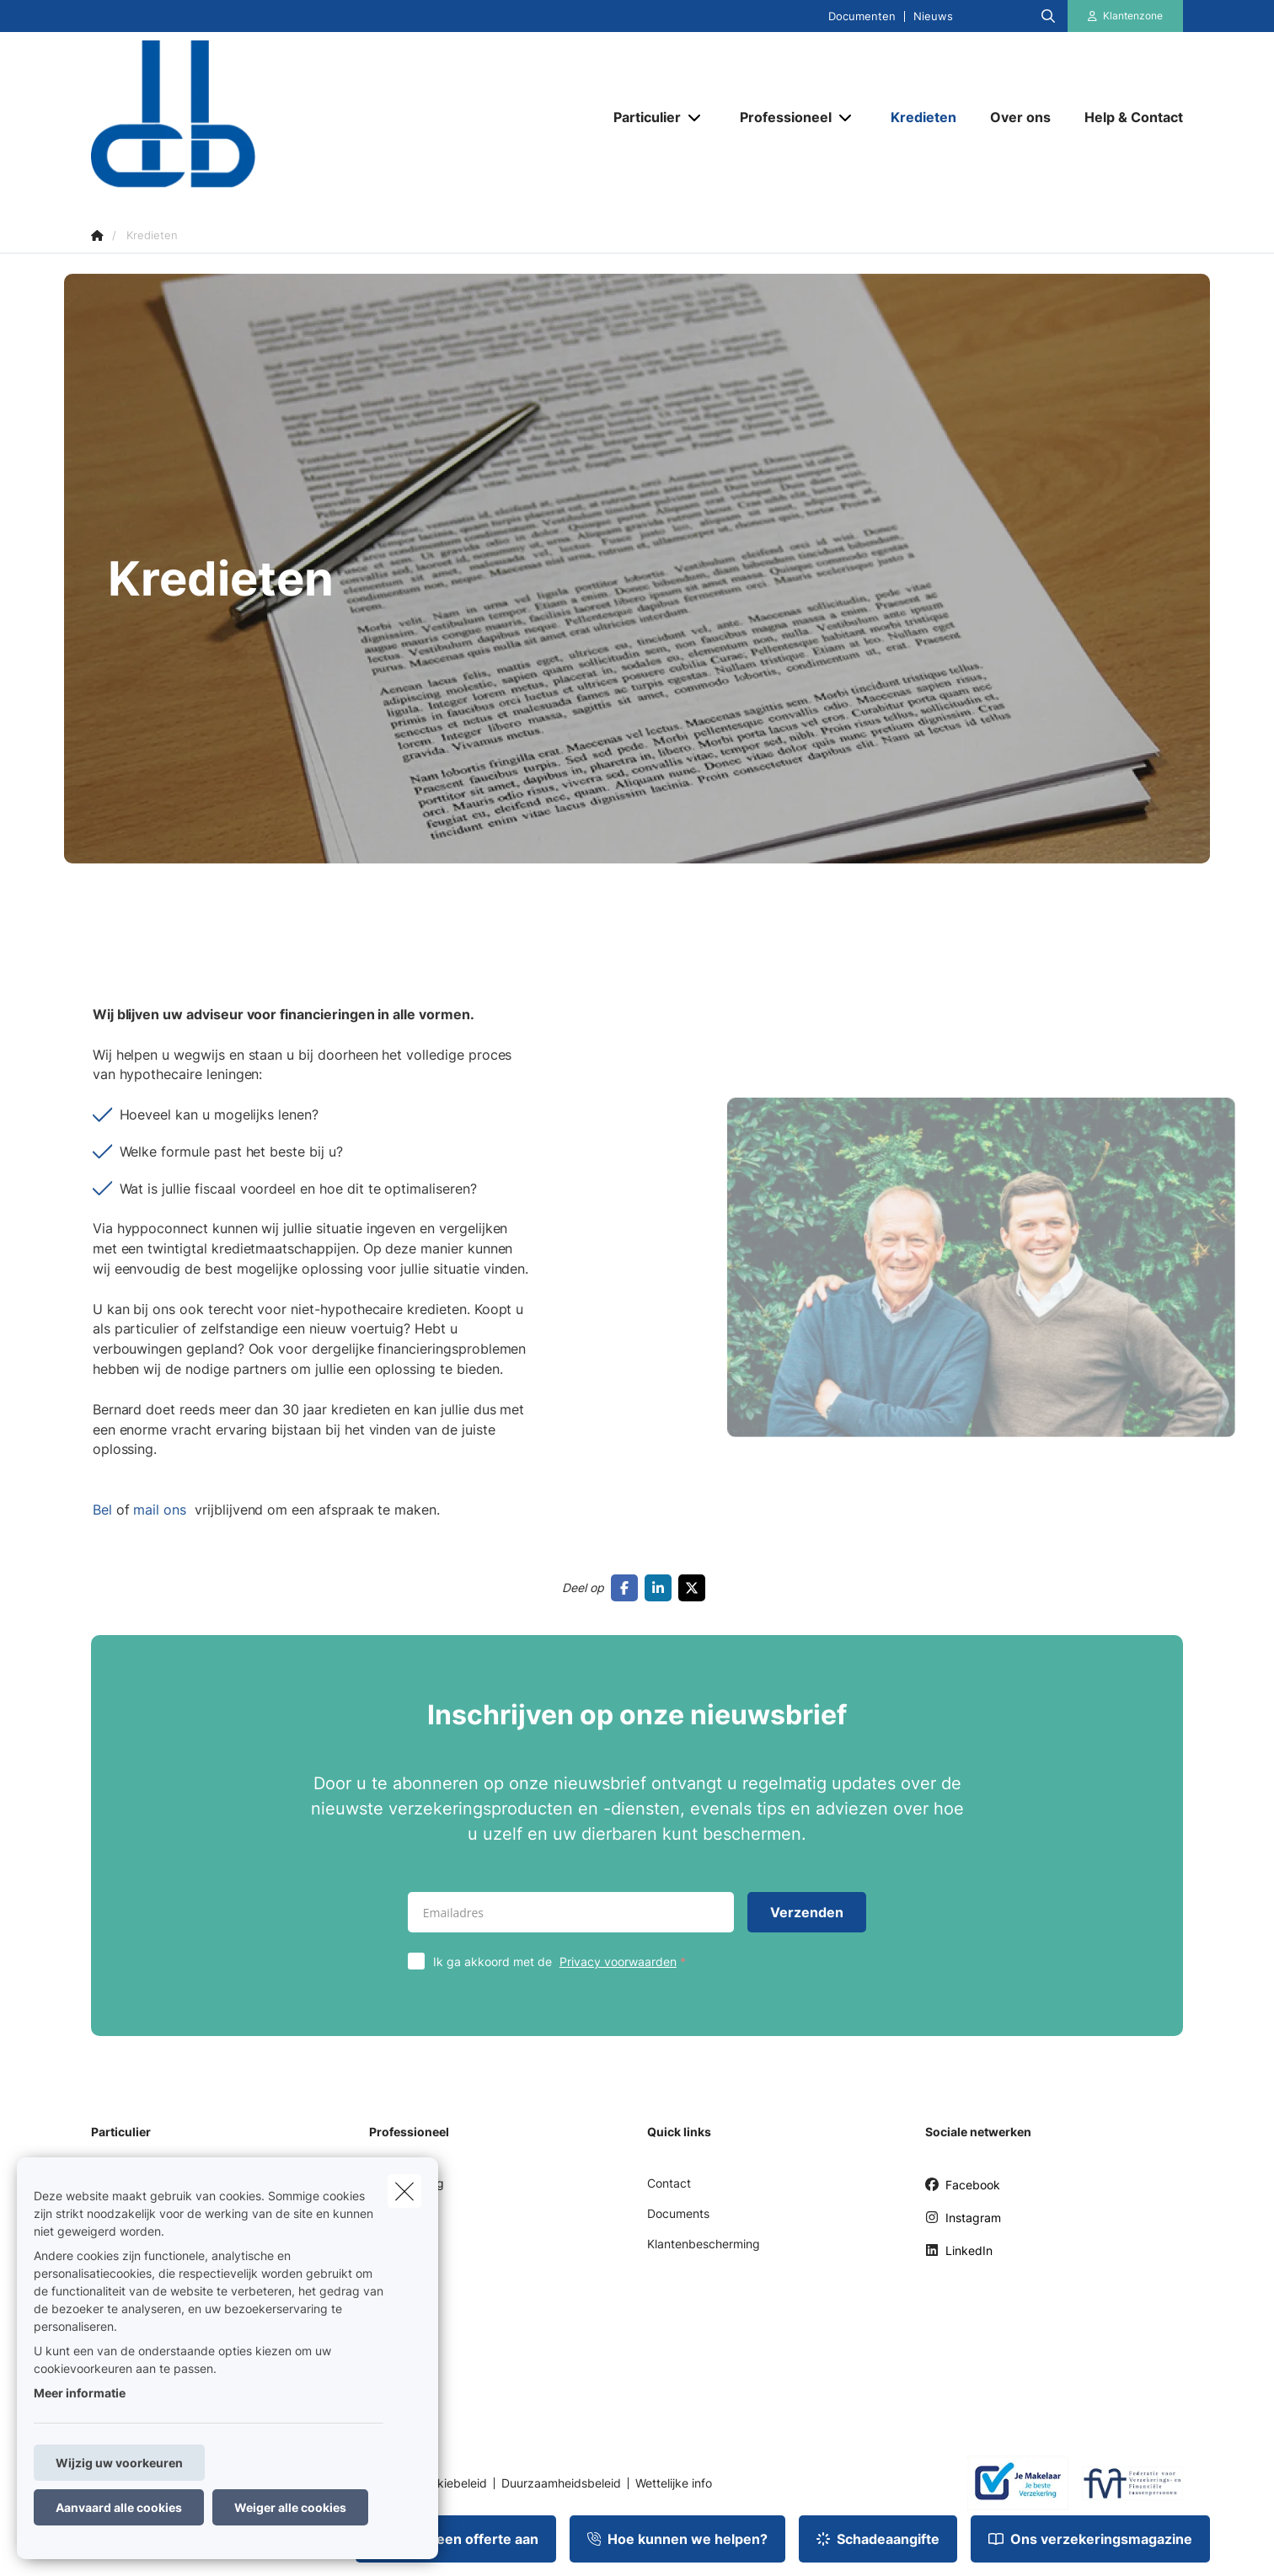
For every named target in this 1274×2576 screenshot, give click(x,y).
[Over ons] (1020, 117)
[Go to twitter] (695, 1587)
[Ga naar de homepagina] (259, 116)
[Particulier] (641, 117)
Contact (669, 2183)
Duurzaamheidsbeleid (561, 2483)
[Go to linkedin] (661, 1587)
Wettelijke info (673, 2483)
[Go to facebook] (628, 1587)
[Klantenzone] (1126, 16)
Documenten (862, 16)
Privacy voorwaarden (618, 1961)
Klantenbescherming (703, 2244)
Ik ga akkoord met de (563, 1961)
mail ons (167, 1522)
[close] (404, 2191)
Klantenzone (1133, 15)
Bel (110, 1522)
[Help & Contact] (1125, 117)
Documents (678, 2213)
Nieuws (933, 16)
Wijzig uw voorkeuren (119, 2463)
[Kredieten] (923, 117)
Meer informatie (80, 2393)
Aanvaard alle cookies (119, 2507)
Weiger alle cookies (290, 2507)
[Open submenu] (695, 117)
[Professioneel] (779, 117)
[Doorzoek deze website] (1048, 16)
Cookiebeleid (451, 2483)
